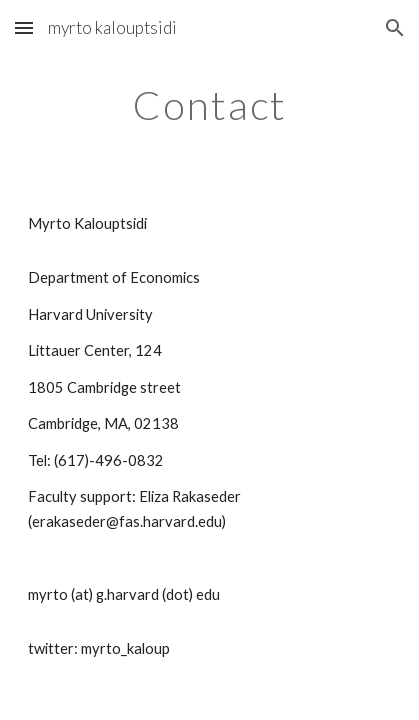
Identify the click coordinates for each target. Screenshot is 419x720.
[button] (24, 27)
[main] (209, 105)
